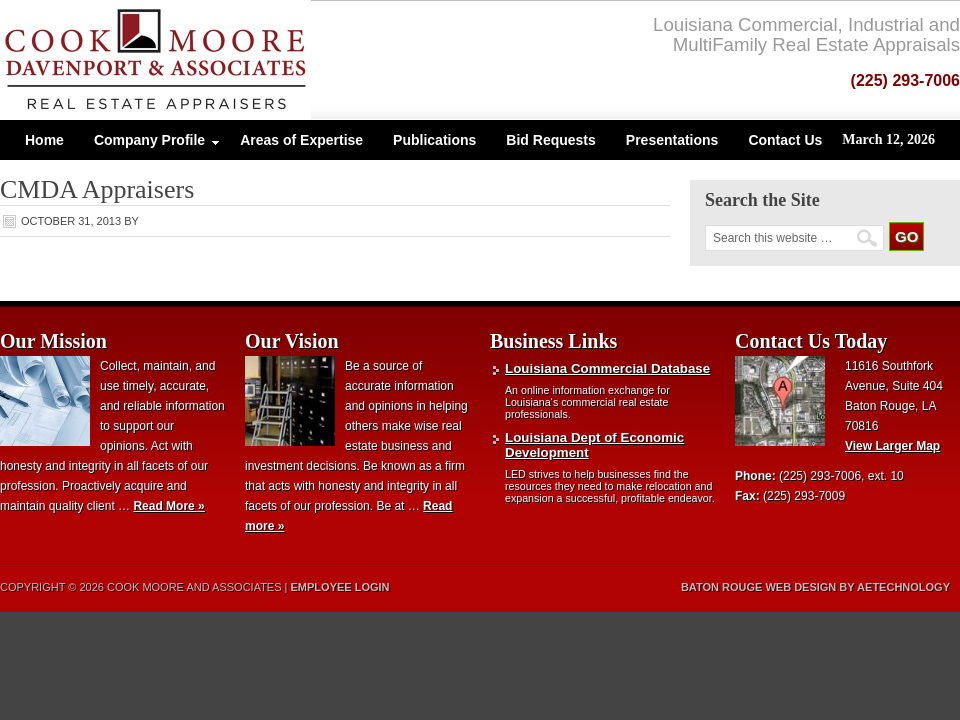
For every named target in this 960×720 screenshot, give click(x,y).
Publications (434, 140)
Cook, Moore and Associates (212, 60)
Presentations (672, 140)
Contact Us (785, 140)
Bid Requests (550, 140)
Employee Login (340, 587)
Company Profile (149, 144)
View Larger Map (892, 446)
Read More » (168, 506)
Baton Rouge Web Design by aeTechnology (815, 587)
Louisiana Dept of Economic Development (594, 445)
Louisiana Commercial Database (607, 368)
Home (44, 140)
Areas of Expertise (301, 140)
